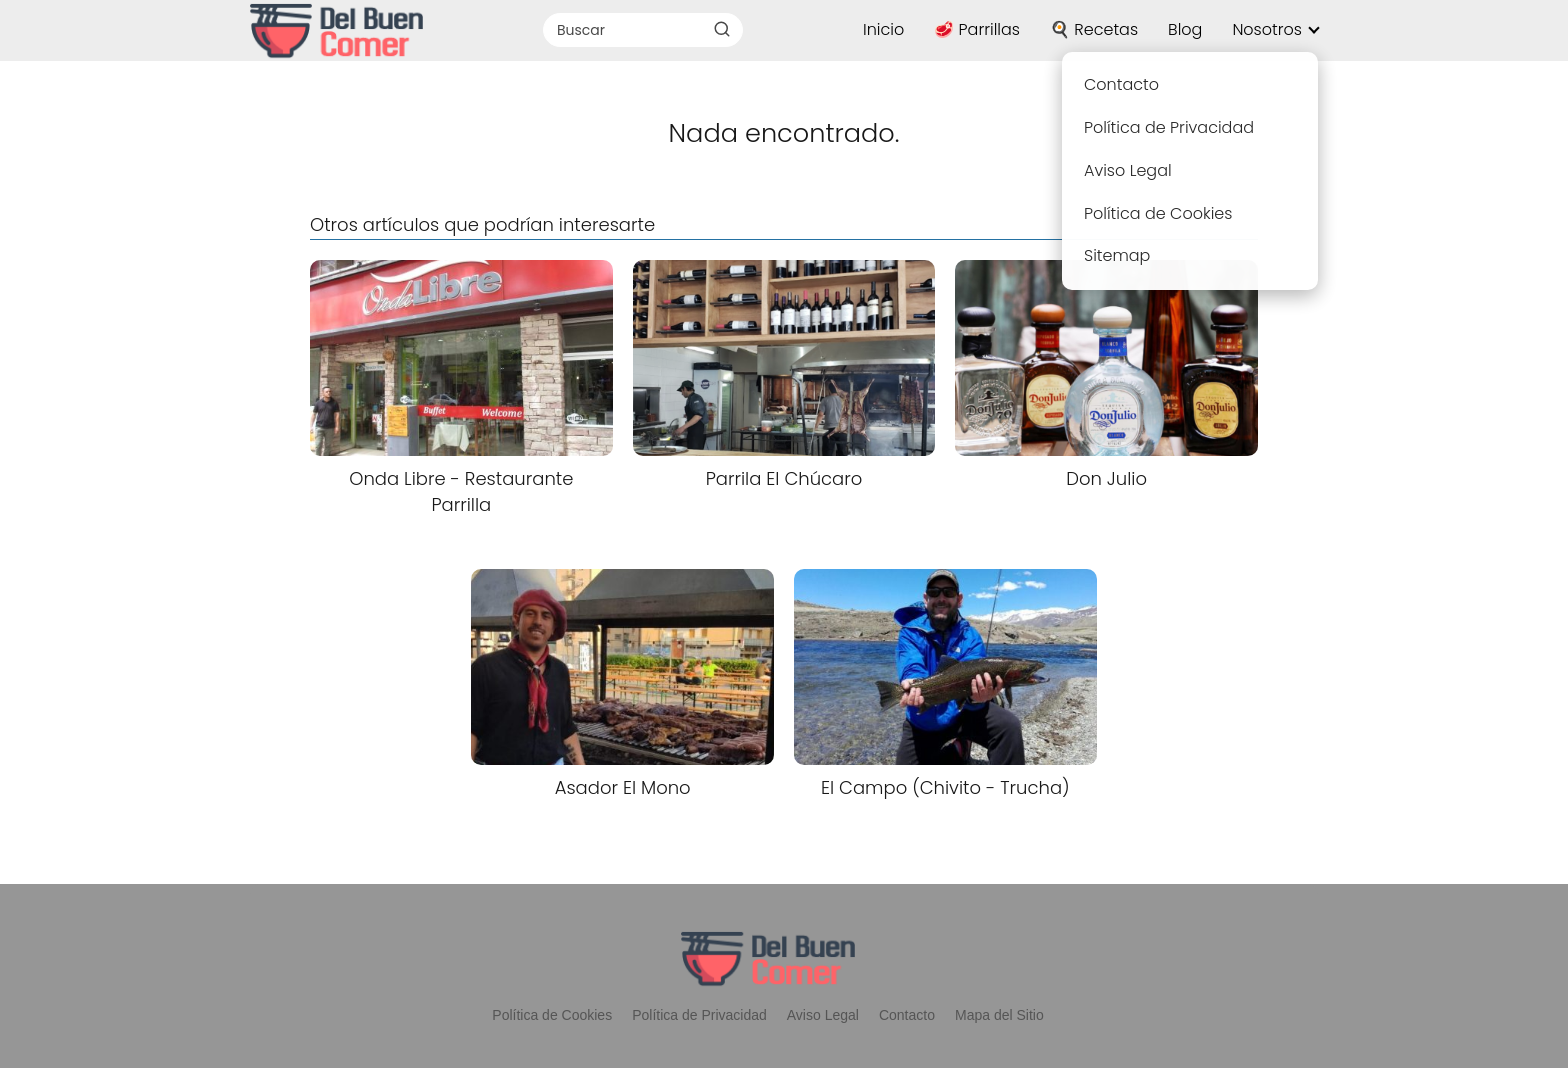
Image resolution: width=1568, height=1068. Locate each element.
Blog (1185, 29)
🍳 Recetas (1094, 29)
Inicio (883, 29)
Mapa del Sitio (999, 1015)
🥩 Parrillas (977, 29)
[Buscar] (722, 29)
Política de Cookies (552, 1015)
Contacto (907, 1015)
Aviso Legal (823, 1015)
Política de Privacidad (699, 1015)
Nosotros (1267, 29)
